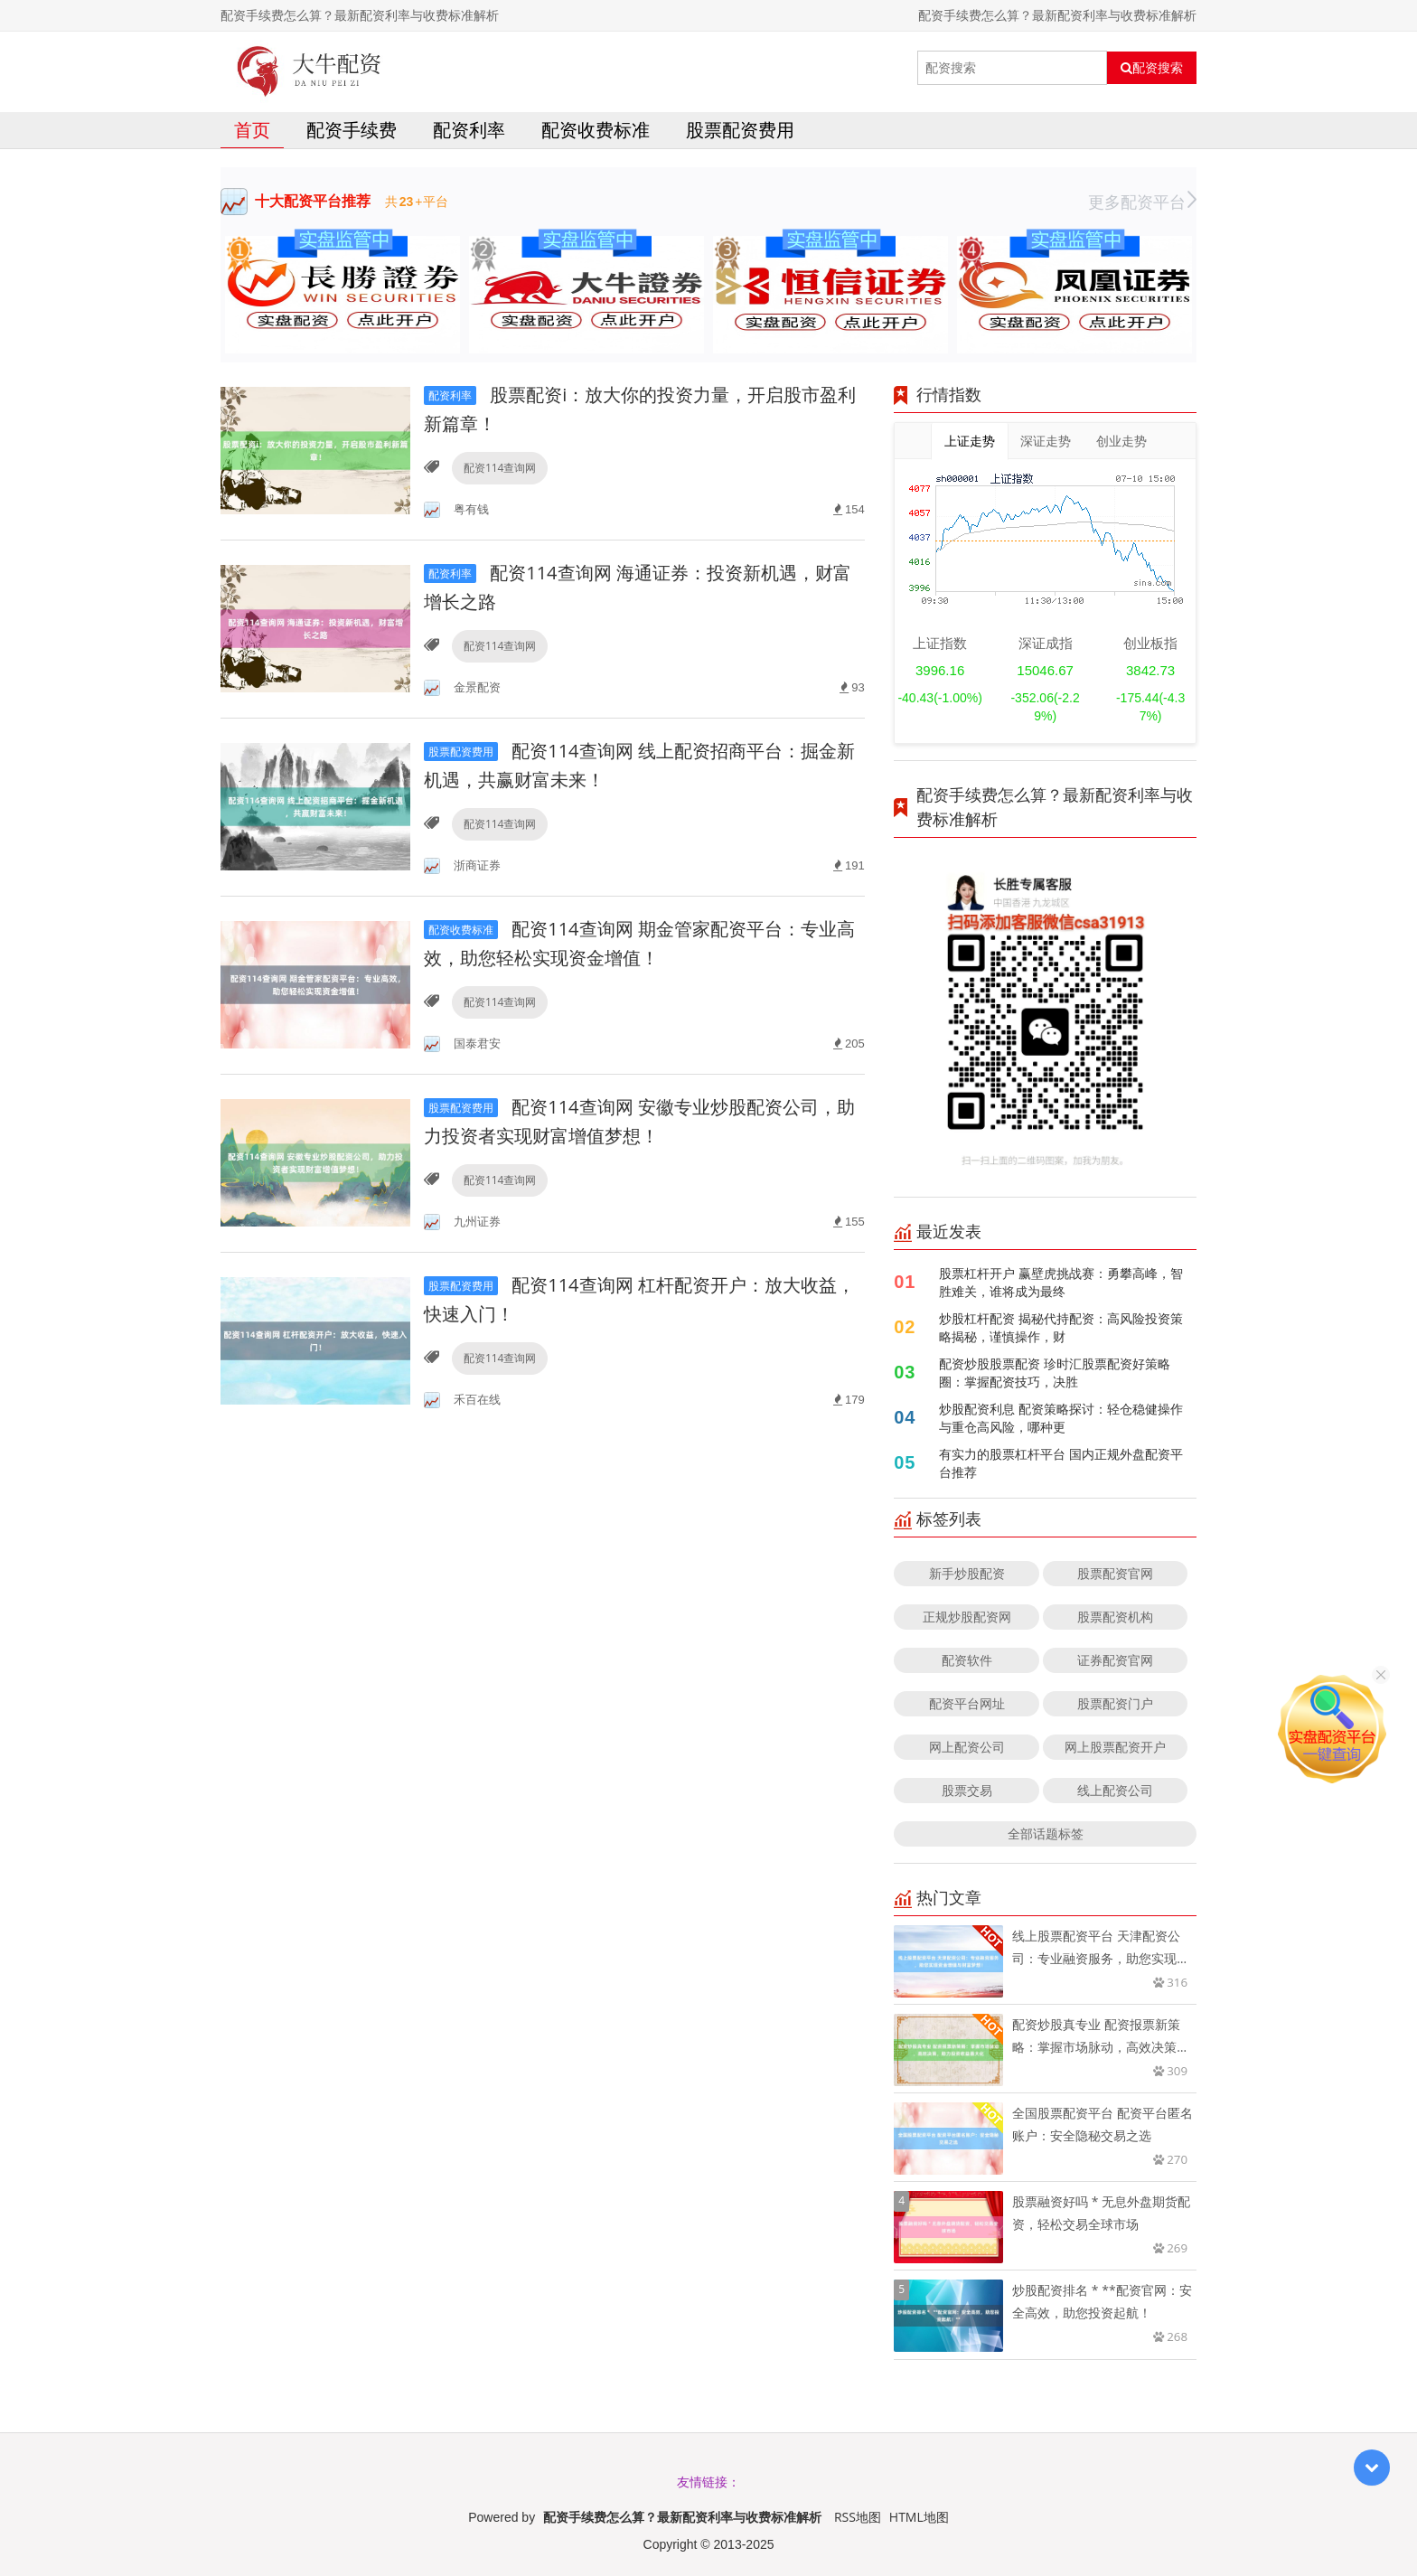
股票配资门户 (1115, 1703)
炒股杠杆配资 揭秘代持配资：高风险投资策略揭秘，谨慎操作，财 (1061, 1327)
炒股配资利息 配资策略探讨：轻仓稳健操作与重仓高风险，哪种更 (1061, 1417)
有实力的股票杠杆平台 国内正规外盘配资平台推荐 (1061, 1463)
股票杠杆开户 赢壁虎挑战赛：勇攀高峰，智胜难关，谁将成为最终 (1061, 1282)
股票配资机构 (1115, 1616)
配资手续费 (351, 130)
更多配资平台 (1142, 201)
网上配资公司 (967, 1746)
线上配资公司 (1115, 1790)
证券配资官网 (1115, 1660)
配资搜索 (1152, 68)
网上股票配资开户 (1115, 1746)
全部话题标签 (1046, 1833)
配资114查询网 (500, 467)
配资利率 (469, 130)
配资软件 (967, 1660)
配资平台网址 (967, 1703)
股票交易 (967, 1790)
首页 (252, 130)
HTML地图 (919, 2516)
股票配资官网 (1115, 1573)
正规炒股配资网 (967, 1616)
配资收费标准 (595, 130)
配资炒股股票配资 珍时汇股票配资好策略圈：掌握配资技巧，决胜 (1054, 1372)
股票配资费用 (740, 130)
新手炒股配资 (967, 1573)
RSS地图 (857, 2516)
